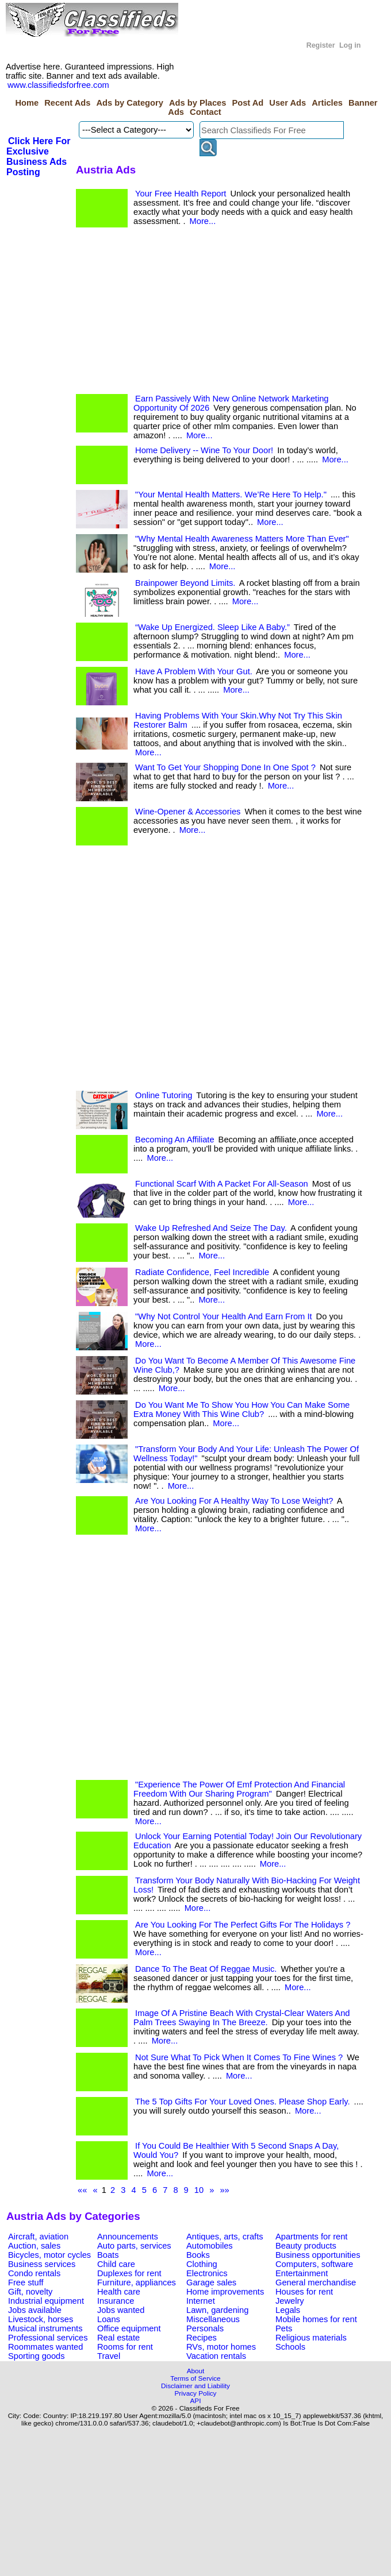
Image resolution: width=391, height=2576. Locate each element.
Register (320, 45)
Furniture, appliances (136, 2282)
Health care (118, 2291)
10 (199, 2190)
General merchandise (315, 2282)
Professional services (47, 2337)
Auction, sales (34, 2245)
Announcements (127, 2236)
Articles (327, 102)
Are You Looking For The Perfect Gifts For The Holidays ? (242, 1924)
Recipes (201, 2337)
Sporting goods (36, 2356)
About (196, 2370)
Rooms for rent (125, 2346)
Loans (108, 2319)
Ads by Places (197, 102)
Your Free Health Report (180, 193)
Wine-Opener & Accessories (187, 811)
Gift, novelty (30, 2291)
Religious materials (311, 2337)
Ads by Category (129, 102)
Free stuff (26, 2282)
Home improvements (225, 2291)
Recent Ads (67, 102)
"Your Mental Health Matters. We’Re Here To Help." (231, 494)
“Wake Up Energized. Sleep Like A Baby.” (212, 627)
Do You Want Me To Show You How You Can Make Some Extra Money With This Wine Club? (241, 1409)
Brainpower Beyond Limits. (185, 583)
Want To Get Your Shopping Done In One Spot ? (225, 767)
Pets (283, 2328)
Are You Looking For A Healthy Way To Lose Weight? (234, 1500)
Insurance (115, 2300)
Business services (41, 2264)
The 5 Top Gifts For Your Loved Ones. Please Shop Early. (242, 2101)
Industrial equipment (46, 2300)
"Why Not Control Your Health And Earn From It (223, 1316)
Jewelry (289, 2300)
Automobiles (209, 2245)
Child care (116, 2264)
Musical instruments (45, 2328)
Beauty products (305, 2245)
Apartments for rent (311, 2236)
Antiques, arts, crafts (224, 2236)
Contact (205, 112)
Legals (287, 2310)
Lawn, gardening (217, 2310)
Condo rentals (34, 2273)
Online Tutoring (163, 1095)
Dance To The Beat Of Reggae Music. (206, 1968)
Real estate (118, 2337)
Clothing (201, 2264)
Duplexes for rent (129, 2273)
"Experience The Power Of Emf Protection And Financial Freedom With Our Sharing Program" (239, 1789)
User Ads (287, 102)
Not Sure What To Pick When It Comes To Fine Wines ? (239, 2057)
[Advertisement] (165, 313)
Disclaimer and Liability (195, 2385)
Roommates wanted (45, 2346)
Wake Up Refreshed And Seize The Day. (211, 1228)
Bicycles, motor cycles (49, 2255)
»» (224, 2190)
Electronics (207, 2273)
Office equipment (129, 2328)
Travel (108, 2356)
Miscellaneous (213, 2319)
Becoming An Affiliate (174, 1139)
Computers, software (314, 2264)
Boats (107, 2255)
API (195, 2400)
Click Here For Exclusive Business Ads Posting (38, 156)
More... (203, 221)
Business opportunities (317, 2255)
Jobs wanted (120, 2310)
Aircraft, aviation (38, 2236)
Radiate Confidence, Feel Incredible (202, 1272)
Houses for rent (304, 2291)
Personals (205, 2328)
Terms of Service (195, 2378)
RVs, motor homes (221, 2346)
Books (198, 2255)
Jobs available (35, 2310)
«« (82, 2190)
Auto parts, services (134, 2245)
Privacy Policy (196, 2393)
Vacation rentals (216, 2356)
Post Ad (247, 102)
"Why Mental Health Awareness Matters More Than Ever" (242, 538)
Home (27, 102)
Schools (290, 2346)
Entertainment (301, 2273)
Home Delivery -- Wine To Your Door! (204, 450)
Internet (200, 2300)
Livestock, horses (40, 2319)
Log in (350, 45)
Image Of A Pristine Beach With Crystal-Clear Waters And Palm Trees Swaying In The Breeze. (241, 2018)
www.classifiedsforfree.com (58, 85)
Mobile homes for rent (316, 2319)
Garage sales (211, 2282)
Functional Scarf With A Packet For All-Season (221, 1183)
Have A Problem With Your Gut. (193, 671)
